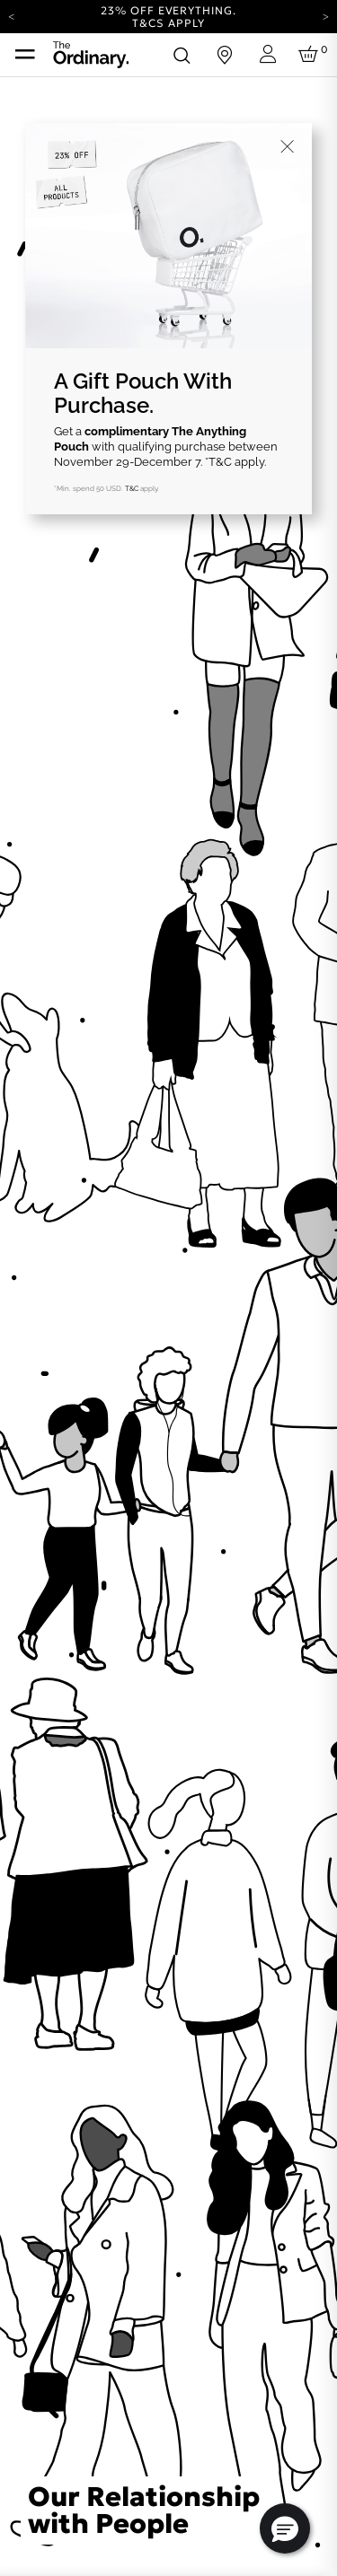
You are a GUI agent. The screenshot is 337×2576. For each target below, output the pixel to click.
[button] (285, 2528)
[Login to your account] (267, 54)
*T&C (218, 462)
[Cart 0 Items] (311, 54)
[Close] (288, 147)
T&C (131, 488)
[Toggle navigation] (25, 54)
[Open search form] (181, 54)
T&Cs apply (168, 23)
